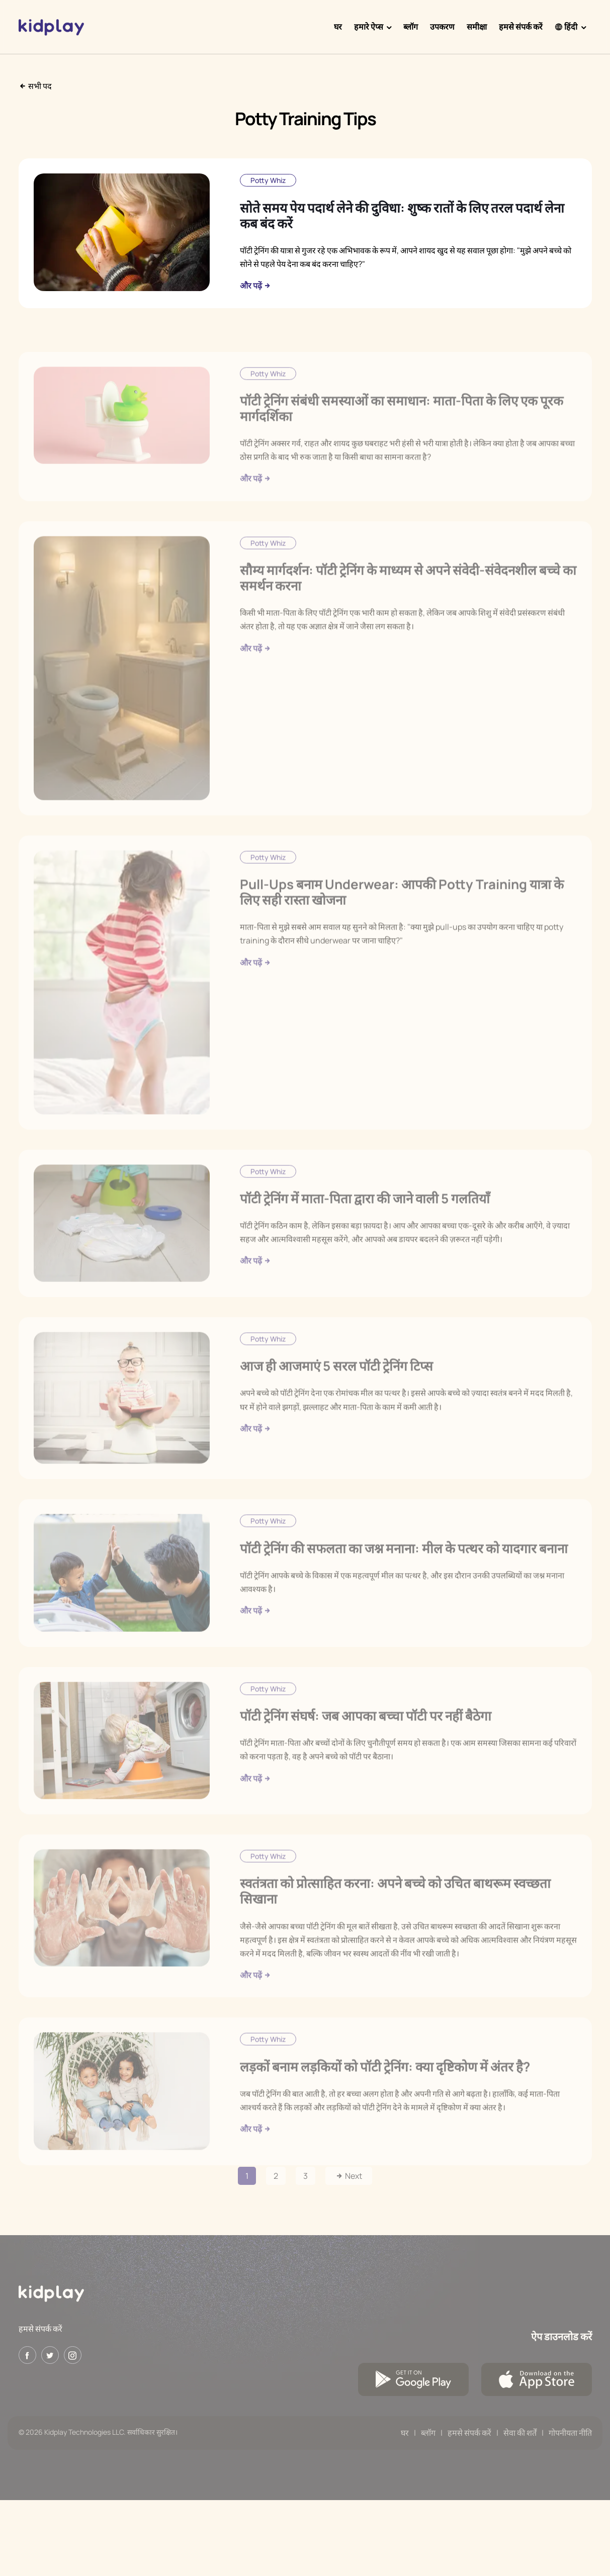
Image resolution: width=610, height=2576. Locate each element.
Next (348, 2175)
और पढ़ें (256, 285)
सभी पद (35, 85)
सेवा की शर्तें (520, 2432)
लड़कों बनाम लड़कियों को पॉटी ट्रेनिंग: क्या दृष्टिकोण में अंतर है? (385, 2091)
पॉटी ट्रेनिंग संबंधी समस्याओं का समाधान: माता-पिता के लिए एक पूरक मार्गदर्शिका (401, 433)
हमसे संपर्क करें (521, 26)
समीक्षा (477, 26)
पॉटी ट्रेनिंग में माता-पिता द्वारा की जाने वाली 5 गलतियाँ (365, 1223)
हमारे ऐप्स (368, 26)
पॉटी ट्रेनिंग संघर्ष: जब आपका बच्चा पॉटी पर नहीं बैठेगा (365, 1740)
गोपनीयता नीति (570, 2432)
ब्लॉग (410, 26)
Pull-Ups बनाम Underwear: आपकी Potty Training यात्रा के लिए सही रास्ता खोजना (402, 917)
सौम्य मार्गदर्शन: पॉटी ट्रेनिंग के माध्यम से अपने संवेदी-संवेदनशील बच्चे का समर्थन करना (408, 602)
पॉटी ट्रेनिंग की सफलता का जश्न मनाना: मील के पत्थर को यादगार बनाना (404, 1573)
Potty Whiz (268, 180)
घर (338, 26)
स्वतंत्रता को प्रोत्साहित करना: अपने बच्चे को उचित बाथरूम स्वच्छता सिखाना (395, 1916)
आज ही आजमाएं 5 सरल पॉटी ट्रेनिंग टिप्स (336, 1391)
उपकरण (442, 26)
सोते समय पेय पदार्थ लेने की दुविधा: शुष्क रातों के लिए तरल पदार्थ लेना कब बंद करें (402, 215)
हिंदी (566, 26)
